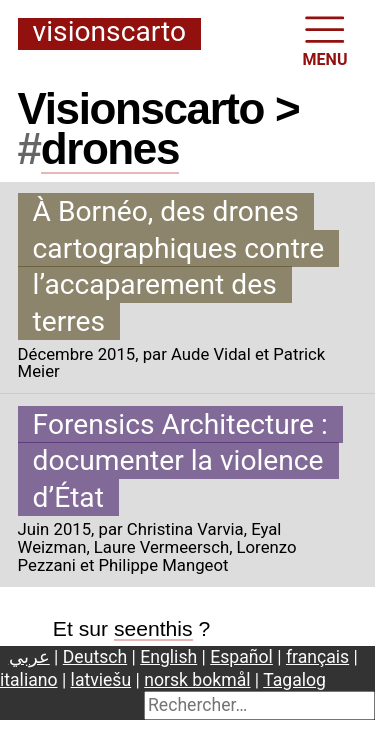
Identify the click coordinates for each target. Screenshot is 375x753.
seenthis (153, 628)
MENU (325, 39)
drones (110, 148)
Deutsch (95, 657)
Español (241, 657)
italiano (29, 680)
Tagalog (294, 680)
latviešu (101, 680)
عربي (29, 657)
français (317, 657)
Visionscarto (109, 33)
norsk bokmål (197, 680)
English (168, 657)
